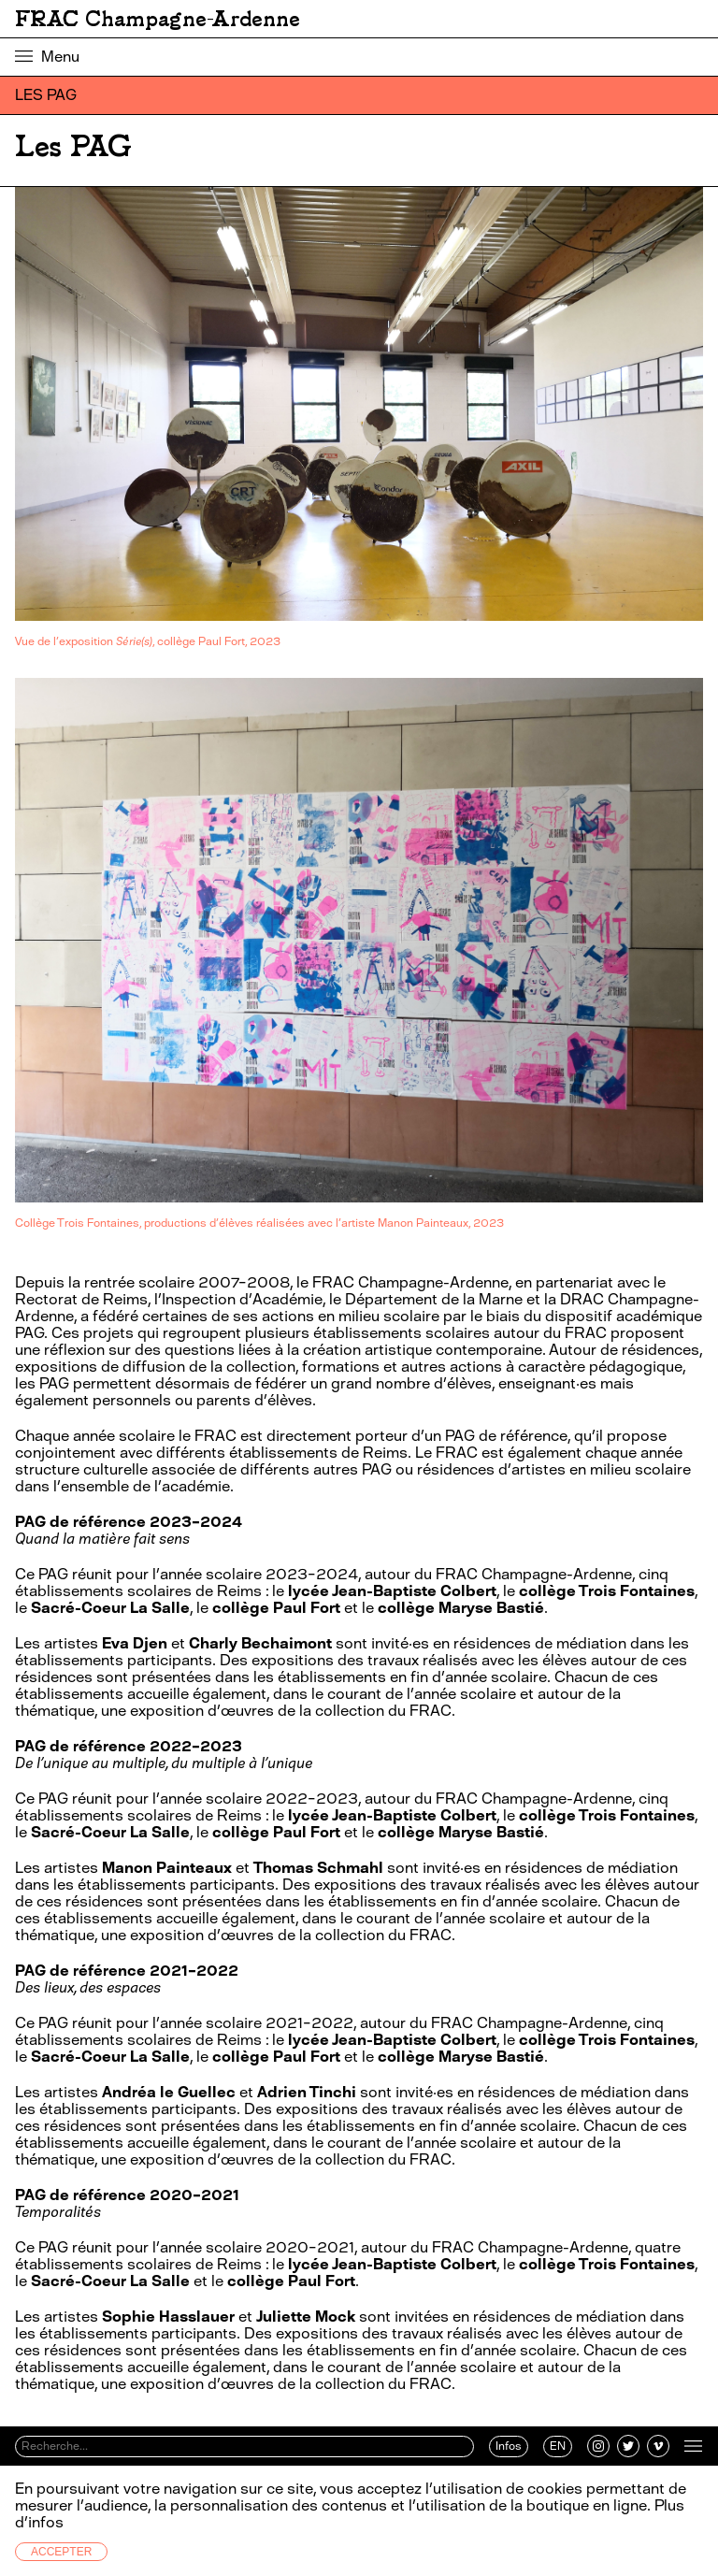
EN (558, 2446)
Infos (508, 2446)
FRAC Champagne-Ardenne (157, 19)
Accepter (61, 2551)
